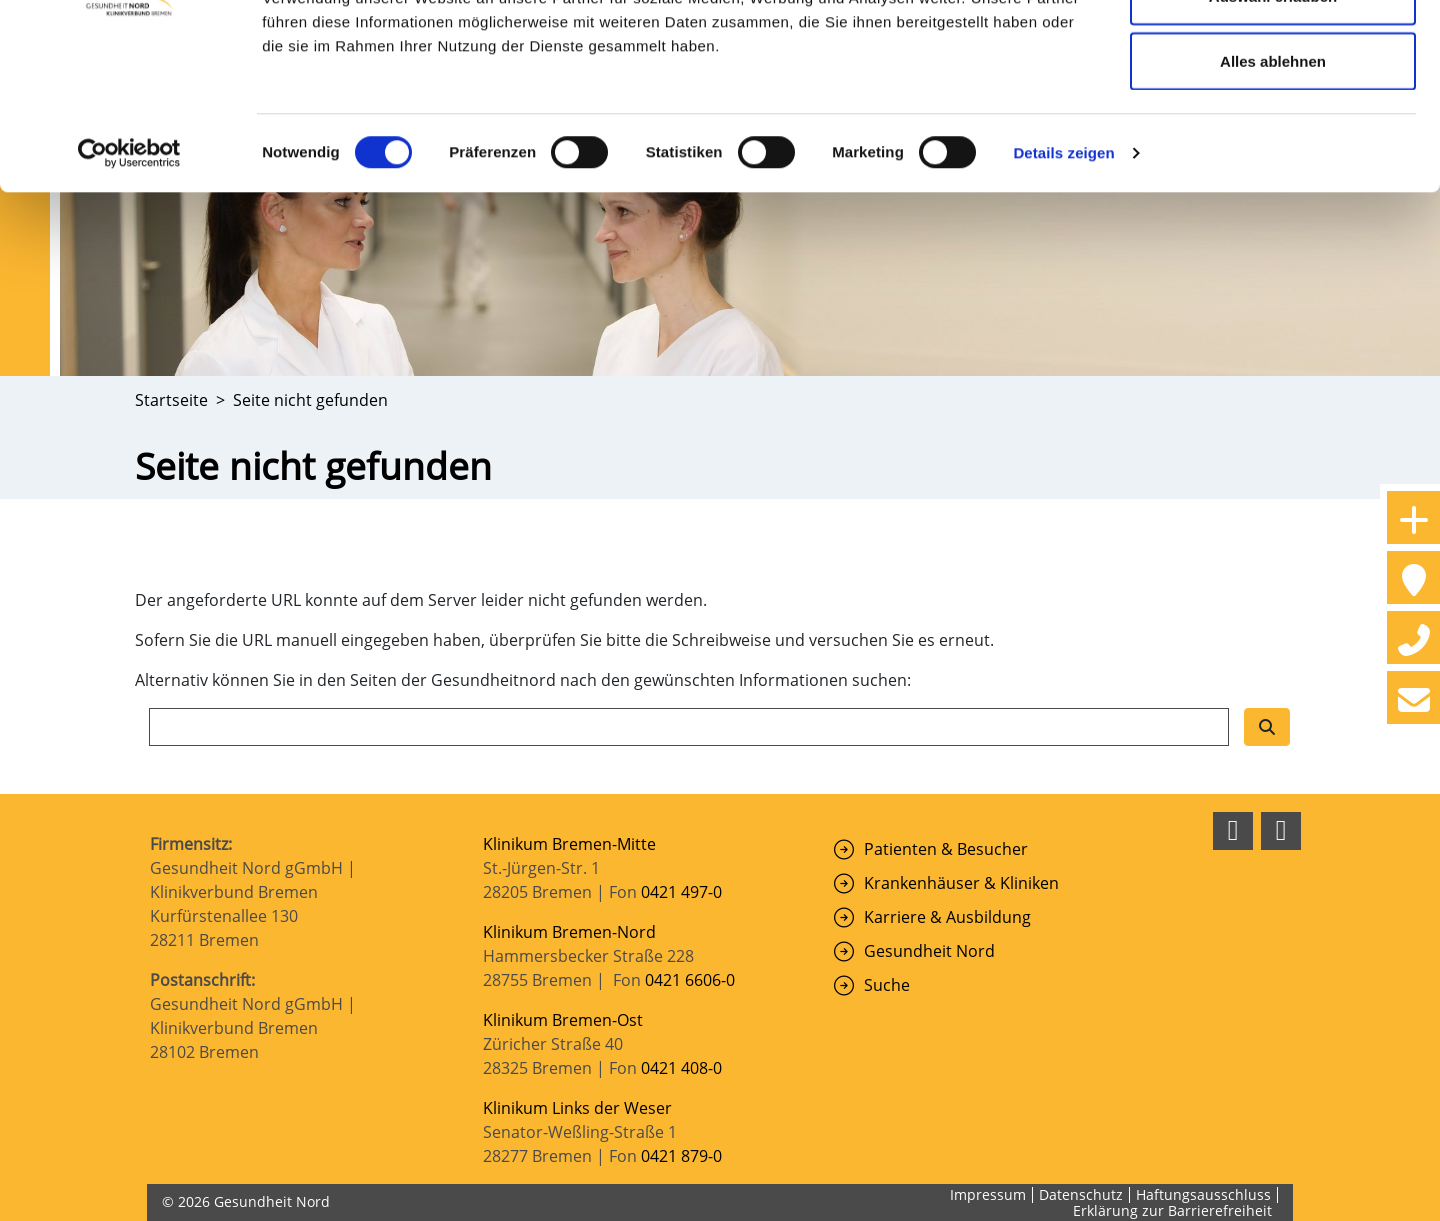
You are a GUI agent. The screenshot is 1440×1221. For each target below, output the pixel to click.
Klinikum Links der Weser (577, 1108)
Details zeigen (1063, 275)
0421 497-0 (683, 892)
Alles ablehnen (1273, 183)
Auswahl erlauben (1273, 118)
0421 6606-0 (690, 980)
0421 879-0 (681, 1156)
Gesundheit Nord (929, 951)
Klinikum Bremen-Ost (563, 1020)
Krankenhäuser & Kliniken (961, 883)
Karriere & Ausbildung (947, 917)
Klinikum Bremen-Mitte (569, 844)
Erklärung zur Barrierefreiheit (1172, 1210)
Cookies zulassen (1273, 52)
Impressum (988, 1194)
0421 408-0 (681, 1068)
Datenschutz (1081, 1194)
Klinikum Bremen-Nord (569, 932)
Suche (887, 985)
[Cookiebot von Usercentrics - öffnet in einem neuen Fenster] (129, 276)
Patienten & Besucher (946, 849)
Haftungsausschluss (1203, 1194)
